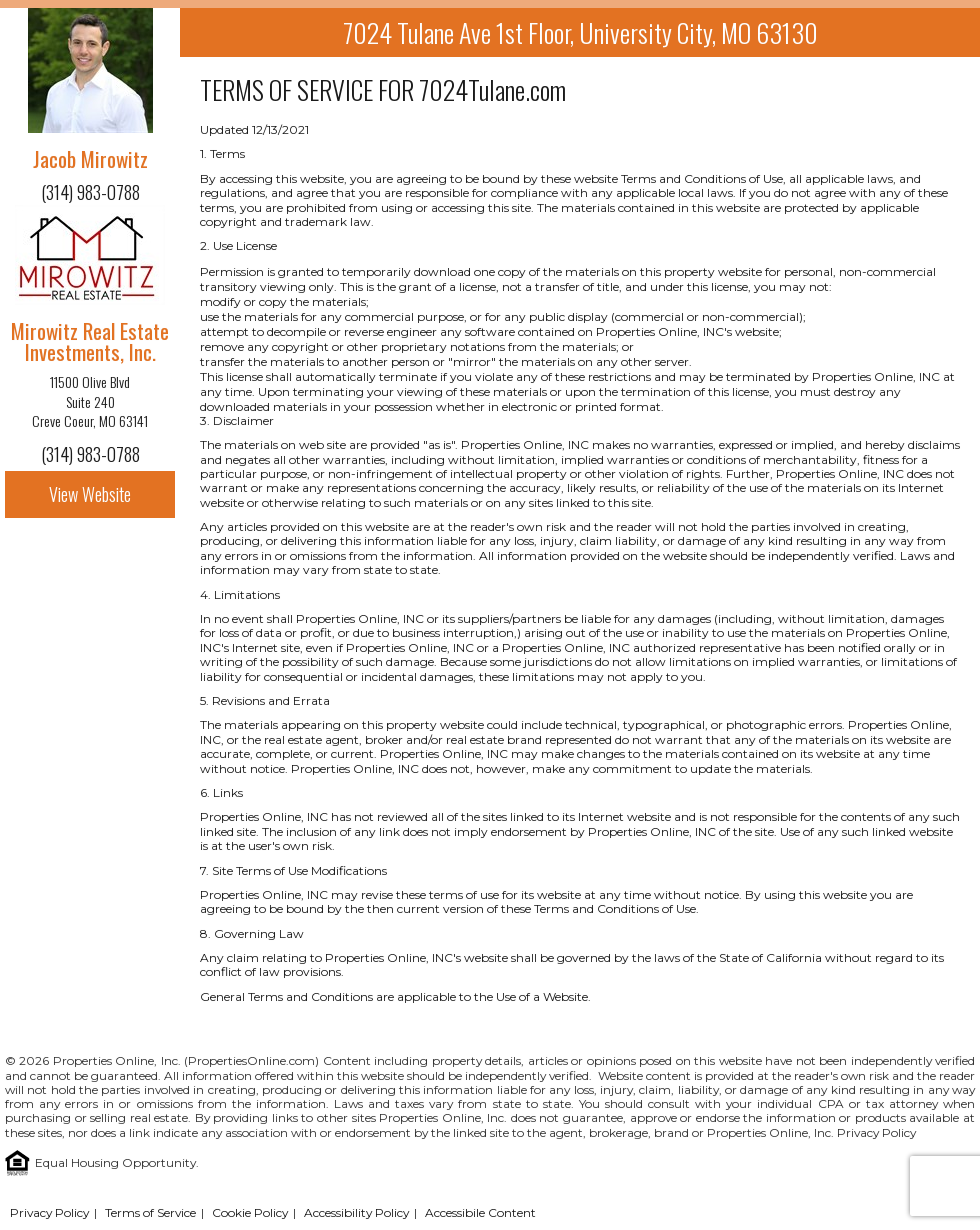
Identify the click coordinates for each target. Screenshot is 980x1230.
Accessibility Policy (356, 1212)
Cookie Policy (250, 1212)
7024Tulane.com (492, 89)
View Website (90, 494)
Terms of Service (150, 1212)
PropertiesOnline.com (251, 1060)
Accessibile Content (480, 1212)
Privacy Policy (876, 1132)
